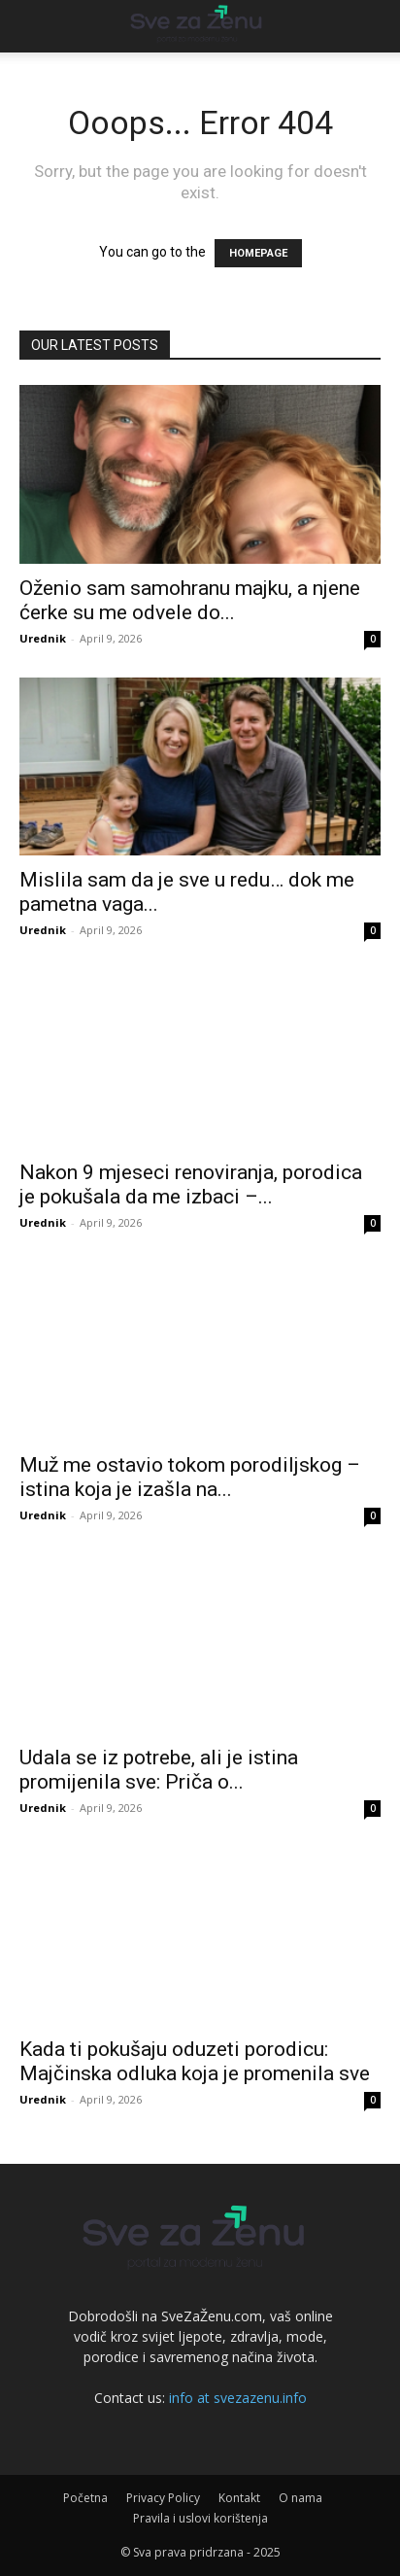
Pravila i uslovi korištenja (200, 2518)
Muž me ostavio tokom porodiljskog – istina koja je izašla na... (189, 1477)
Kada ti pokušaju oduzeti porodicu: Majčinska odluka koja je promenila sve (194, 2061)
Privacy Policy (163, 2497)
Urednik (42, 638)
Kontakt (239, 2497)
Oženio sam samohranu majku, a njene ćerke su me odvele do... (189, 600)
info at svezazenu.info (238, 2397)
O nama (300, 2497)
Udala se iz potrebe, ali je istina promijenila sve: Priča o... (158, 1769)
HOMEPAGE (258, 253)
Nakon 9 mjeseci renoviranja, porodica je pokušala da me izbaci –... (190, 1184)
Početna (85, 2497)
